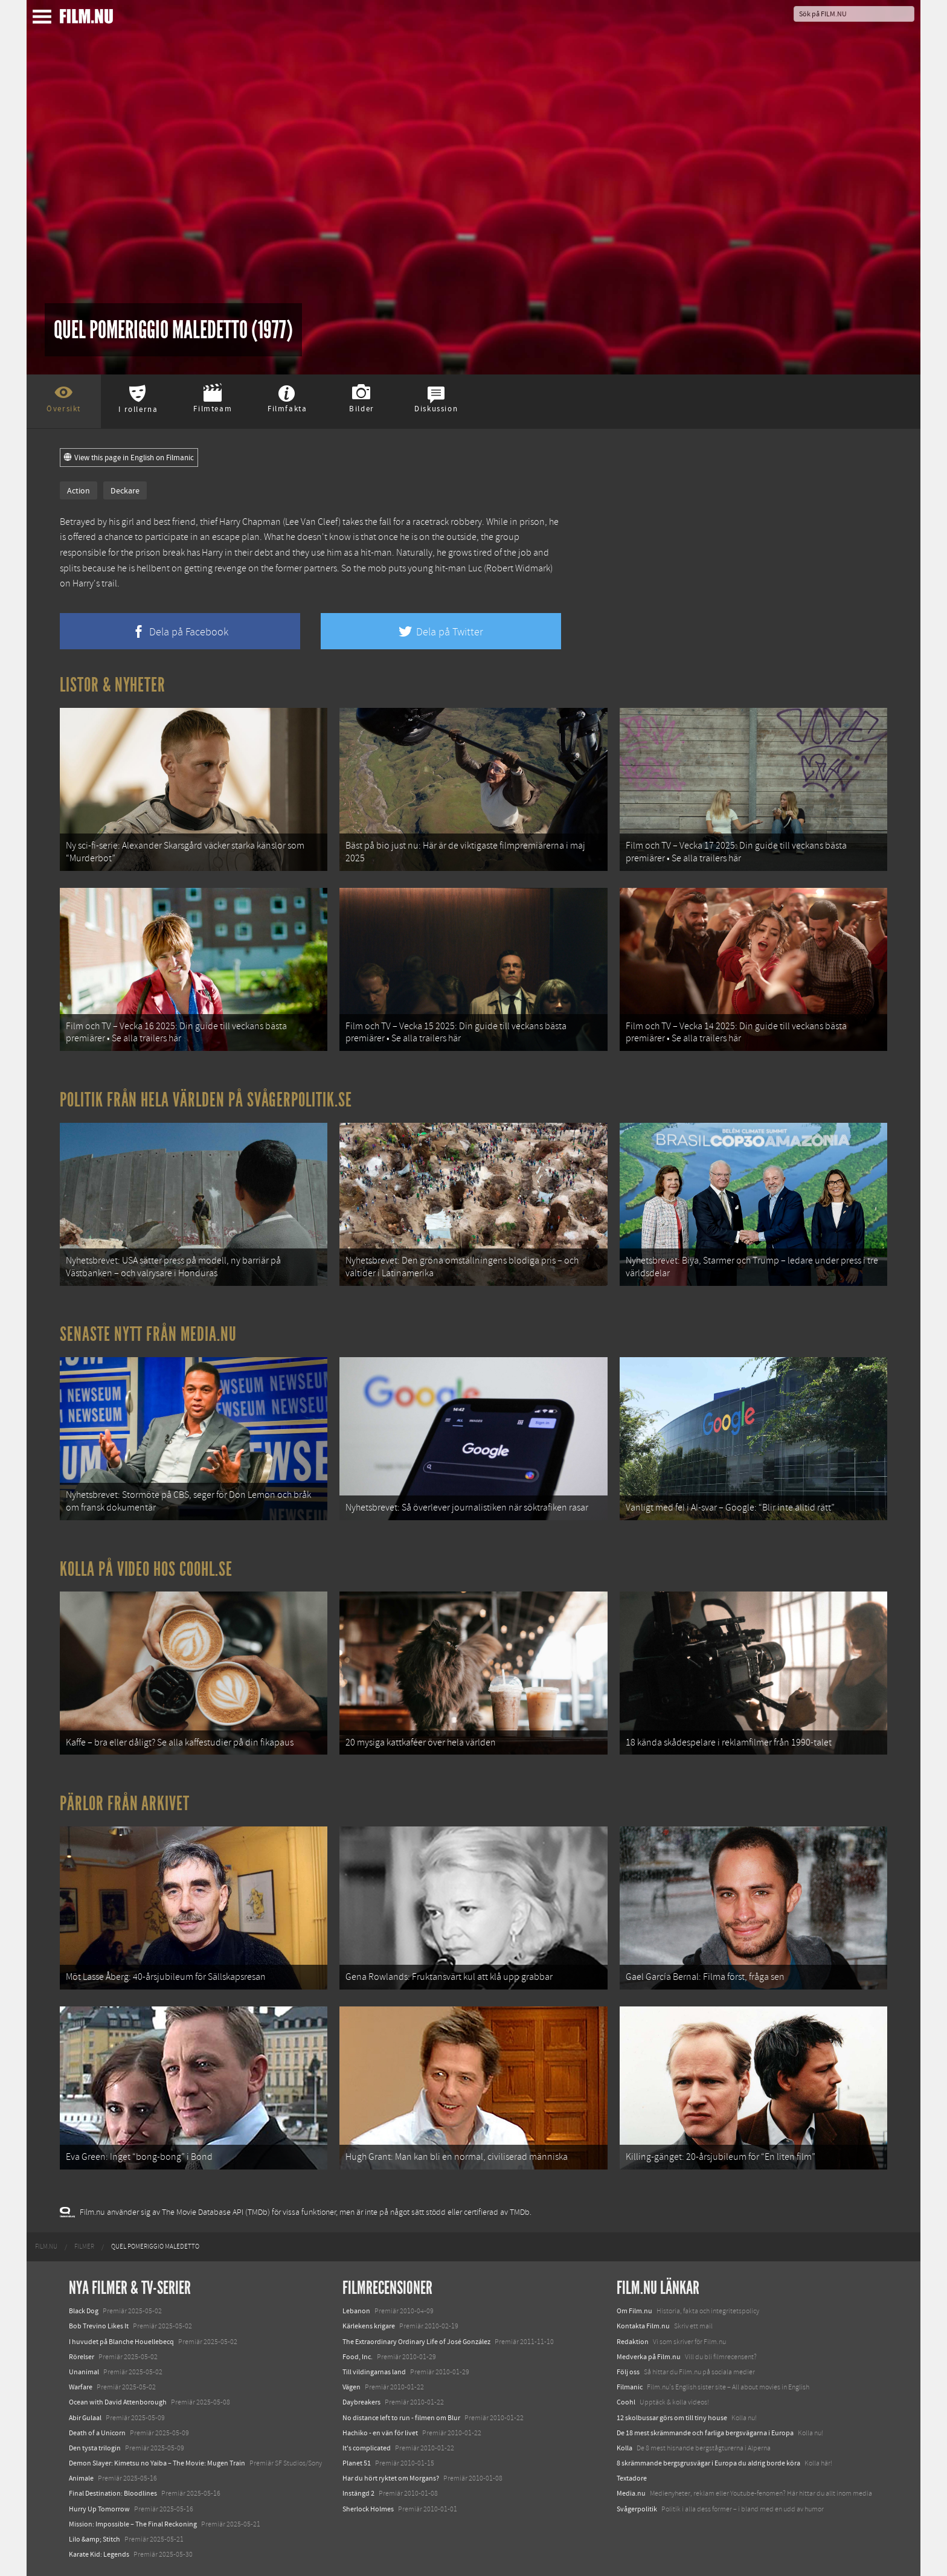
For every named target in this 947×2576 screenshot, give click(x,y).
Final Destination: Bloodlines (113, 2493)
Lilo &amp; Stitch (94, 2539)
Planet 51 (356, 2463)
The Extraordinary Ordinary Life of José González (416, 2341)
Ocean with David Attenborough (118, 2402)
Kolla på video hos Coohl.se (146, 1569)
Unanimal (84, 2372)
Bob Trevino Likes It (99, 2326)
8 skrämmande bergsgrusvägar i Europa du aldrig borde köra (708, 2463)
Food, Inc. (357, 2357)
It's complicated (366, 2448)
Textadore (632, 2478)
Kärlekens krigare (368, 2326)
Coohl (626, 2402)
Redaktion (633, 2341)
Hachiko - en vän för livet (380, 2433)
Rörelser (81, 2357)
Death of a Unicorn (97, 2433)
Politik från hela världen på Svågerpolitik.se (206, 1099)
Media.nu (631, 2493)
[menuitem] (46, 2246)
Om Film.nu (634, 2311)
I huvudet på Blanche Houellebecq (121, 2341)
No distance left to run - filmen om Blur (401, 2418)
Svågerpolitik (637, 2509)
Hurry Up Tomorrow (99, 2509)
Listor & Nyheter (112, 684)
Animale (81, 2478)
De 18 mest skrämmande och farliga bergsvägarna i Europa (705, 2433)
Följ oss (628, 2372)
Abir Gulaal (85, 2418)
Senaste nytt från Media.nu (148, 1334)
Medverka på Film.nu (649, 2357)
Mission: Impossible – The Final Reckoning (133, 2524)
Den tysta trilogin (95, 2448)
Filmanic (630, 2387)
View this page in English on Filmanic (129, 458)
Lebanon (356, 2311)
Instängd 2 (358, 2493)
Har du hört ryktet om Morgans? (390, 2478)
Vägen (351, 2387)
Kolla (624, 2448)
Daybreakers (361, 2402)
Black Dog (83, 2311)
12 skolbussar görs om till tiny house (672, 2418)
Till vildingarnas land (374, 2372)
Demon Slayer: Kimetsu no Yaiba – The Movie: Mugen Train (157, 2463)
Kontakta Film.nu (643, 2326)
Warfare (80, 2387)
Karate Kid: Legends (99, 2554)
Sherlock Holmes (368, 2509)
